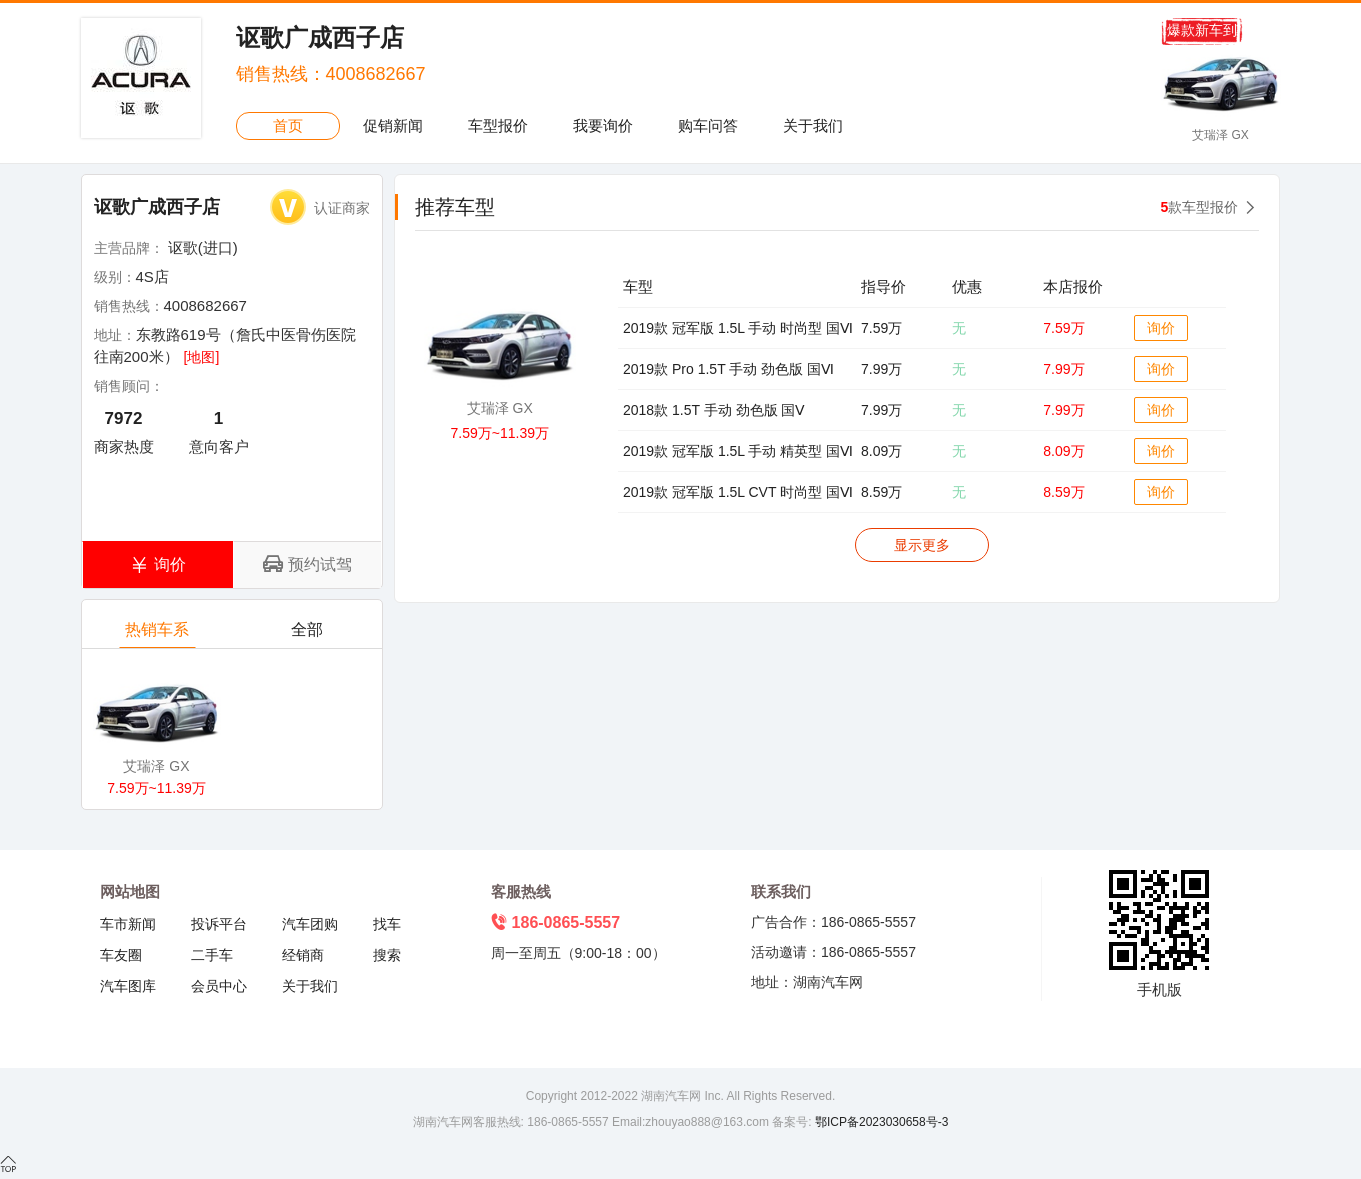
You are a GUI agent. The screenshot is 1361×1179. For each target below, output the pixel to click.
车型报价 (498, 125)
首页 (288, 125)
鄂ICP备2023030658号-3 (880, 1122)
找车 (387, 924)
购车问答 (708, 125)
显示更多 (922, 545)
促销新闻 (393, 125)
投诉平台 (219, 924)
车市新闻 (128, 924)
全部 (307, 634)
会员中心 (219, 986)
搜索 (387, 955)
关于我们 (813, 125)
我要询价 (603, 125)
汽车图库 (128, 986)
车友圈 (121, 955)
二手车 (212, 955)
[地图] (202, 357)
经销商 (303, 955)
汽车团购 (310, 924)
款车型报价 (1200, 207)
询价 (1161, 328)
